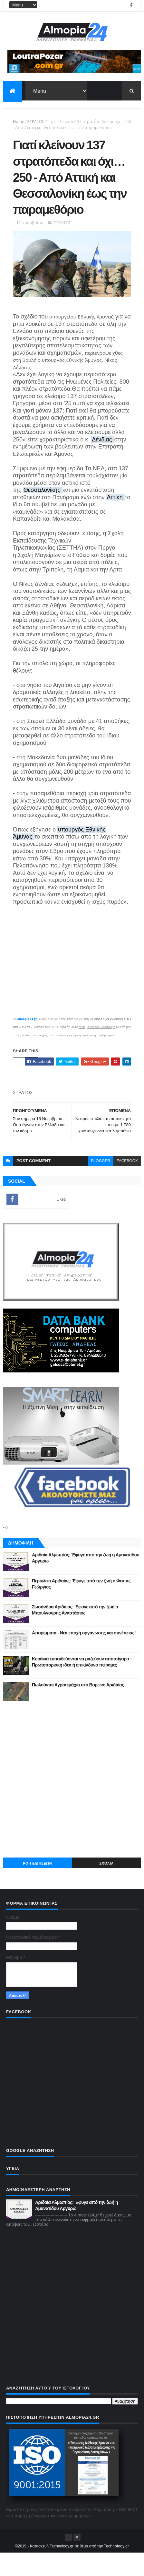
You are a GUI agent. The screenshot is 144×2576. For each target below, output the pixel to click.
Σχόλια (107, 1886)
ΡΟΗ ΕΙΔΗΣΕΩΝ (37, 1886)
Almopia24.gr (27, 1042)
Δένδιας (102, 462)
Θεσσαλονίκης (43, 513)
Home (18, 122)
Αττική (115, 520)
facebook (127, 1184)
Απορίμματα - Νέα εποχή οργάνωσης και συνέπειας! (84, 1655)
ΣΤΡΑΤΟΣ (35, 122)
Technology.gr (116, 2569)
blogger (100, 1184)
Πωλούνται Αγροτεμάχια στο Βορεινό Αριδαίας (78, 1707)
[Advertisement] (72, 1802)
